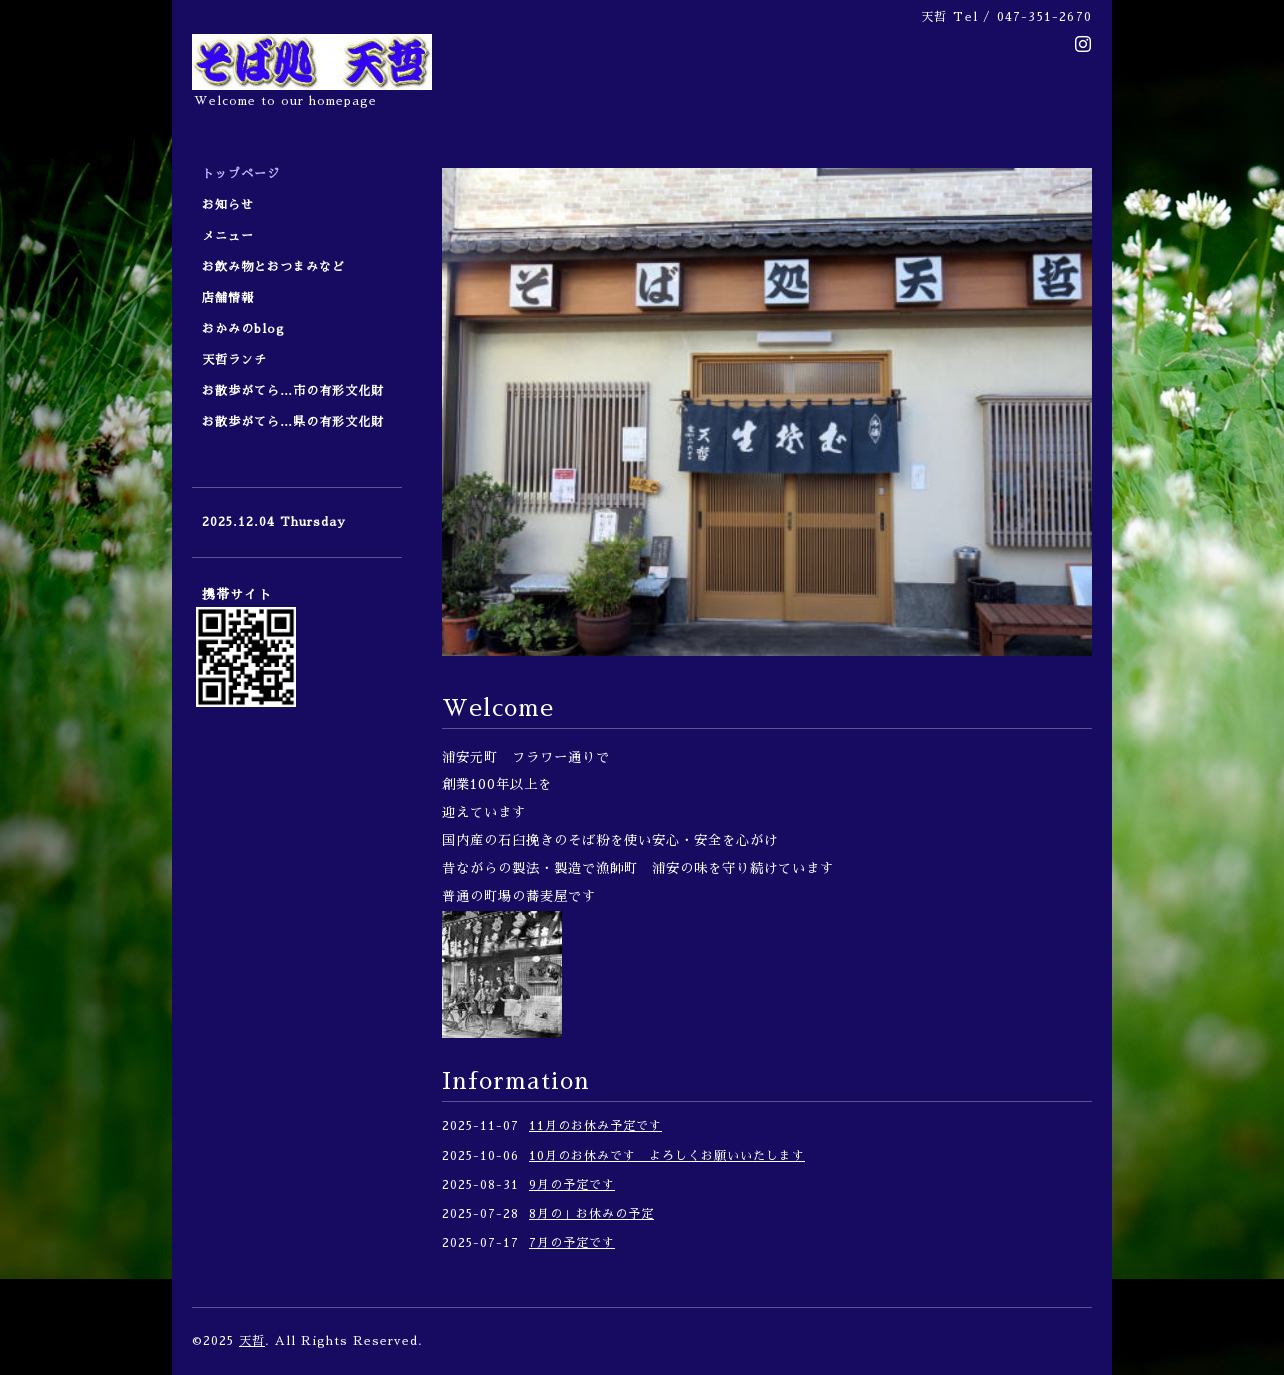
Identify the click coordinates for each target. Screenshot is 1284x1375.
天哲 (252, 1341)
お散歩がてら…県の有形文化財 (293, 422)
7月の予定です (572, 1243)
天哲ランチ (234, 360)
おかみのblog (243, 329)
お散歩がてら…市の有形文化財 (293, 391)
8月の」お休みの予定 (591, 1214)
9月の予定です (572, 1185)
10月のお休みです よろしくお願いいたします (667, 1156)
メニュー (234, 236)
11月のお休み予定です (595, 1126)
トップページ (241, 174)
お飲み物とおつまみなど (273, 267)
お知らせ (228, 205)
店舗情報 (228, 298)
